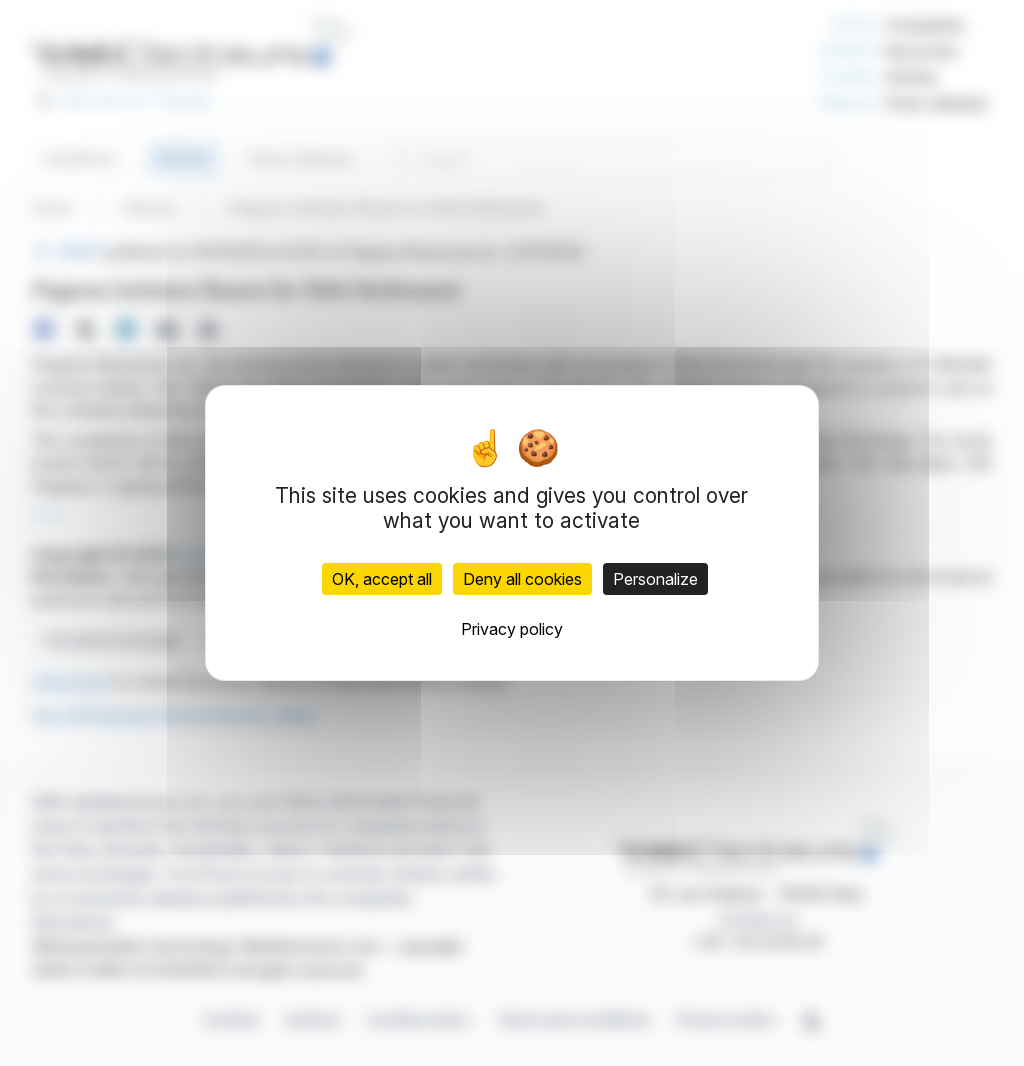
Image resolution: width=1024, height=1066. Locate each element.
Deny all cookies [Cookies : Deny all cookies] (522, 579)
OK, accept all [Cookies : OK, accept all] (382, 579)
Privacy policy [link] (512, 629)
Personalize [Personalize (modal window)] (655, 579)
